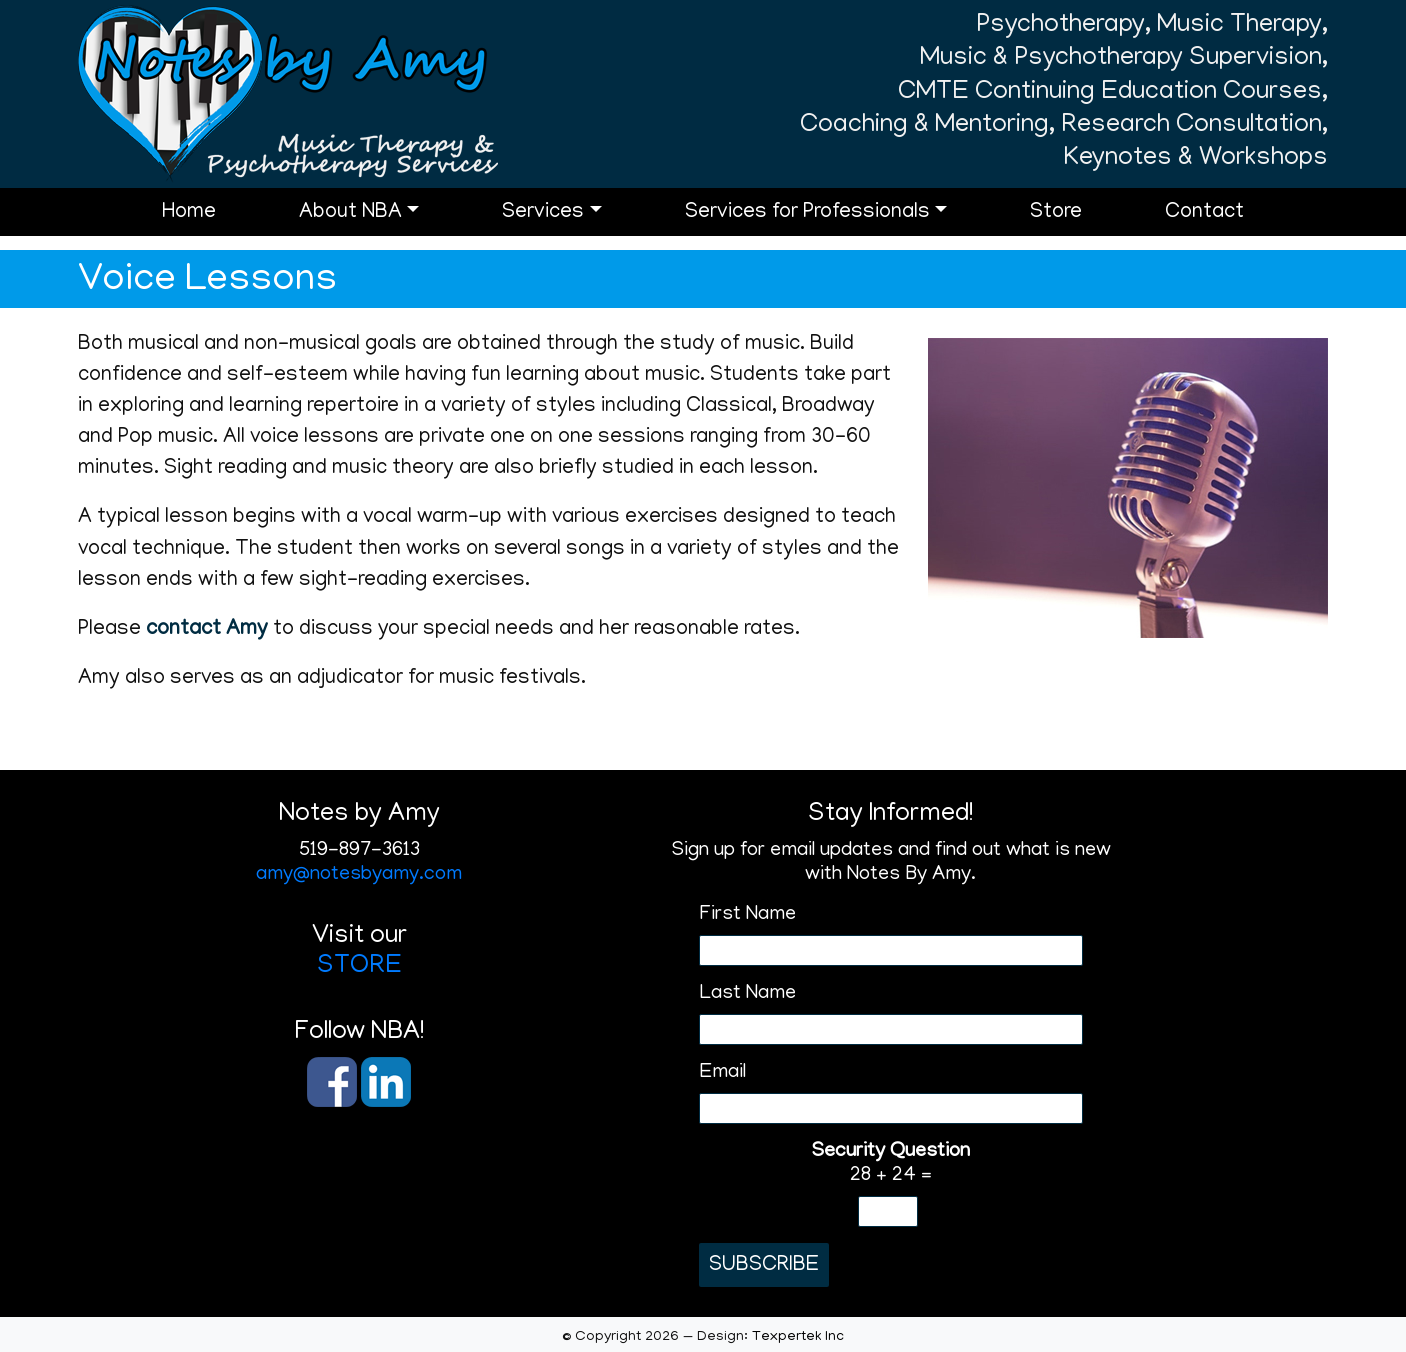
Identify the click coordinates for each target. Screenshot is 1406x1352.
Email (722, 1073)
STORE (359, 967)
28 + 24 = (890, 1164)
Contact (1204, 213)
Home (189, 213)
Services (543, 213)
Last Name (747, 994)
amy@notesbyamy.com (359, 875)
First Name (747, 915)
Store (1056, 213)
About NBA (350, 213)
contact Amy (207, 630)
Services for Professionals (807, 213)
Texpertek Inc (798, 1337)
